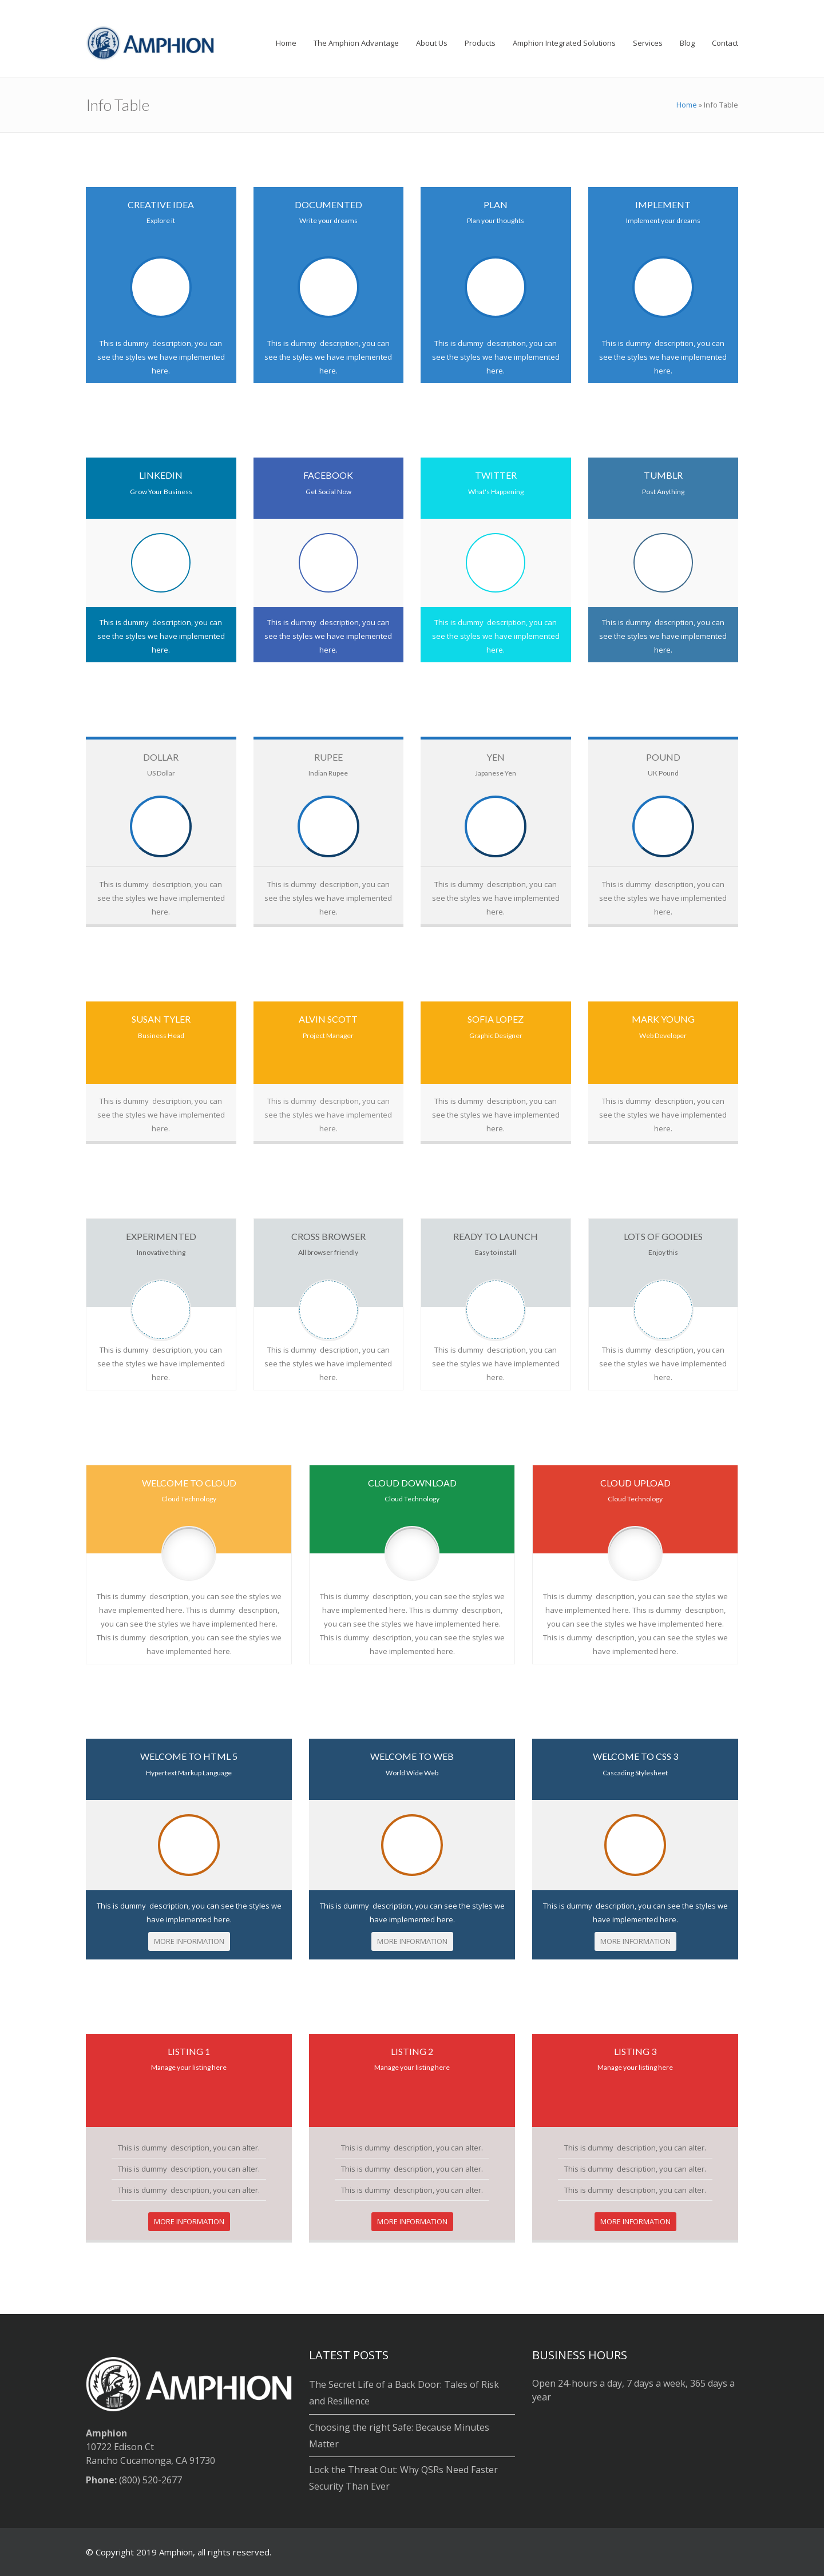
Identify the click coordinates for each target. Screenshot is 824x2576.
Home (686, 105)
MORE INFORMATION (189, 1941)
